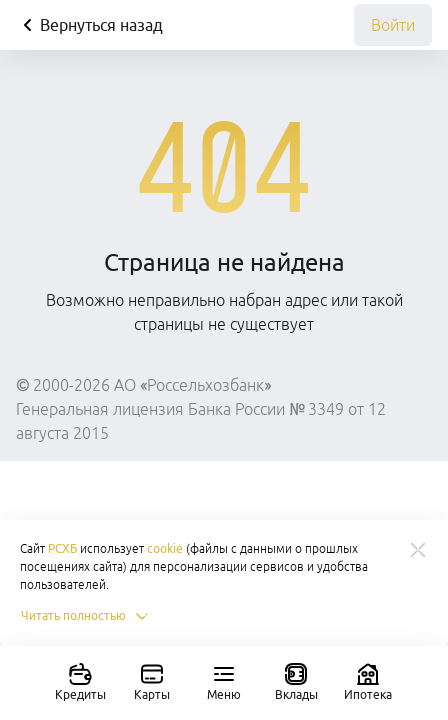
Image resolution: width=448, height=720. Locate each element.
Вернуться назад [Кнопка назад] (89, 25)
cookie (165, 548)
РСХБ (62, 548)
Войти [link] (393, 25)
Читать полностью (85, 616)
